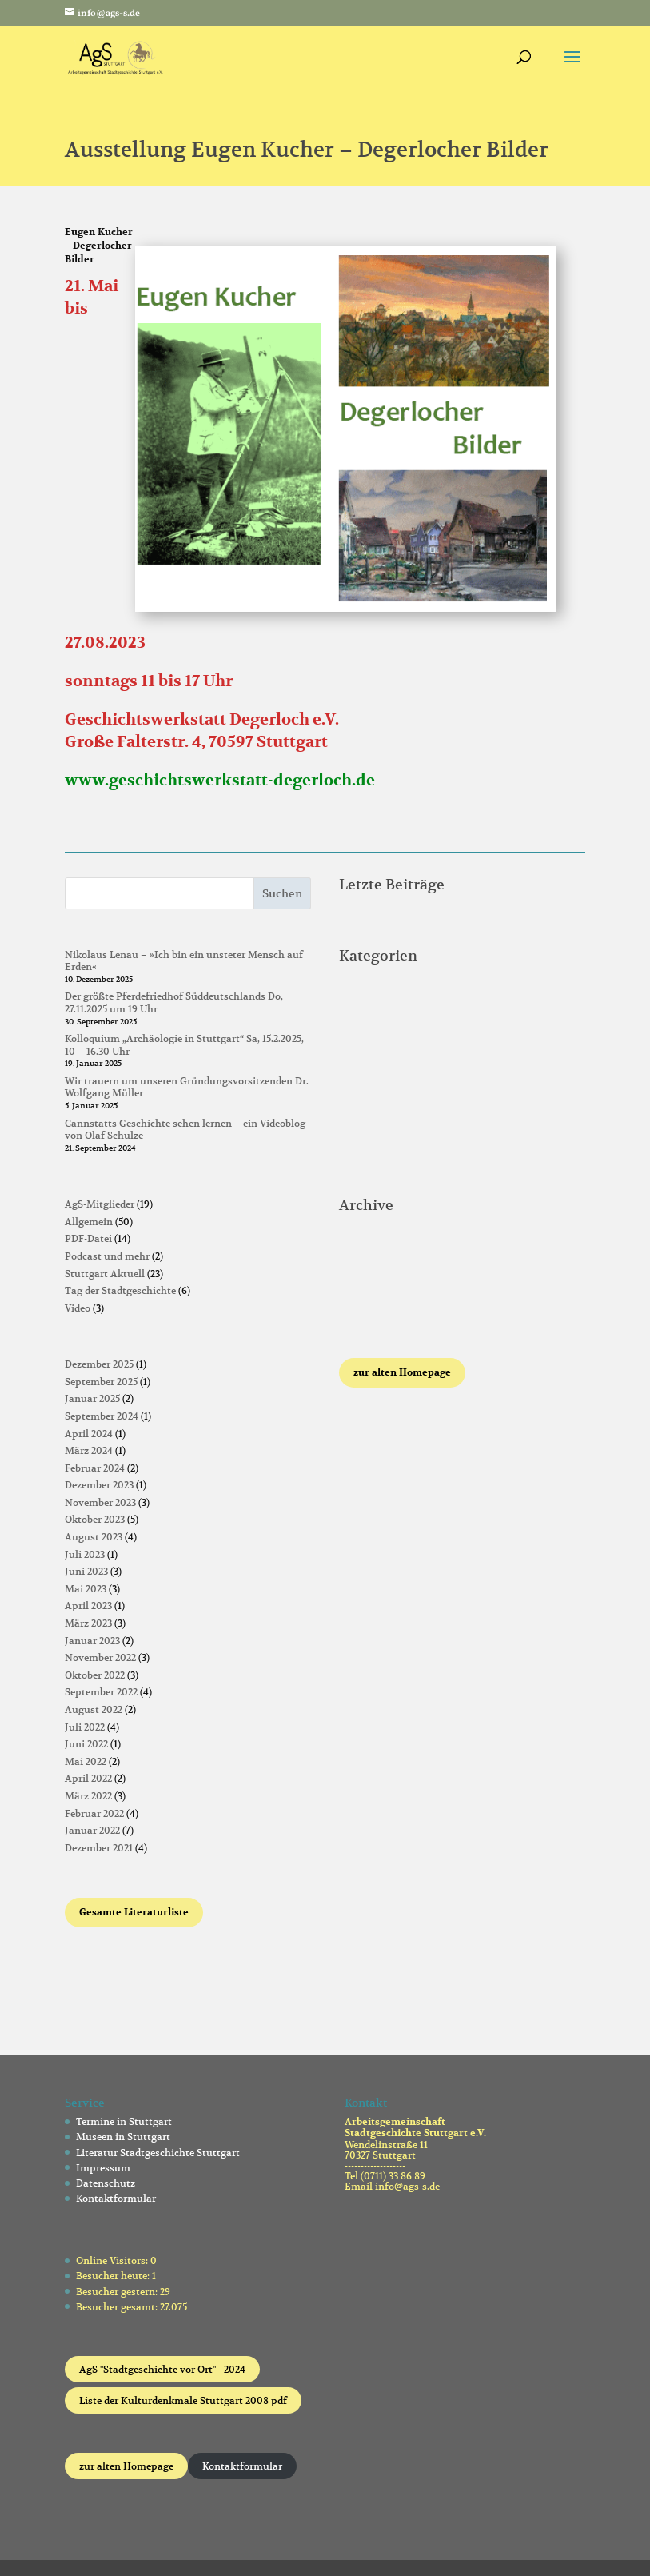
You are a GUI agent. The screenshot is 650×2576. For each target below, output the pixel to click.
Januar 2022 (92, 1830)
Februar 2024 (95, 1468)
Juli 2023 (85, 1554)
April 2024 (89, 1434)
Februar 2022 (94, 1813)
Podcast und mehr (107, 1256)
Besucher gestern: (118, 2292)
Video (77, 1308)
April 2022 (88, 1778)
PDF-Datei (88, 1238)
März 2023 (88, 1623)
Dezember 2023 (99, 1485)
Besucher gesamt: (118, 2307)
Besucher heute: (114, 2276)
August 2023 (93, 1537)
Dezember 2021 (99, 1848)
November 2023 (100, 1502)
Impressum (103, 2168)
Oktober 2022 (95, 1675)
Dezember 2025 (99, 1364)
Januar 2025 (92, 1398)
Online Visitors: (113, 2260)
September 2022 (101, 1692)
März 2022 (88, 1796)
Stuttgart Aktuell (105, 1274)
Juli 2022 (85, 1727)
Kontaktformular (116, 2198)
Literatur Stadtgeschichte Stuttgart (158, 2153)
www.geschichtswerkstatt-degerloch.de (220, 780)
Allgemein (89, 1222)
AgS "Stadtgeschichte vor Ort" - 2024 (162, 2369)
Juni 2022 (86, 1744)
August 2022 (93, 1709)
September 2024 (101, 1416)
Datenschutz (105, 2183)
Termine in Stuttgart (124, 2121)
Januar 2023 (92, 1641)
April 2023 (88, 1605)
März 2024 (89, 1450)
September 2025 (101, 1382)
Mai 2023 (85, 1589)
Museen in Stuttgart (123, 2137)
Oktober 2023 (95, 1519)
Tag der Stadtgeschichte (120, 1290)
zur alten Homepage (126, 2466)
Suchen (282, 893)
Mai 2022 (85, 1761)
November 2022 (100, 1657)
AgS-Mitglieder (99, 1204)
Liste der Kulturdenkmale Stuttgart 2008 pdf (183, 2400)
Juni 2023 (86, 1571)
